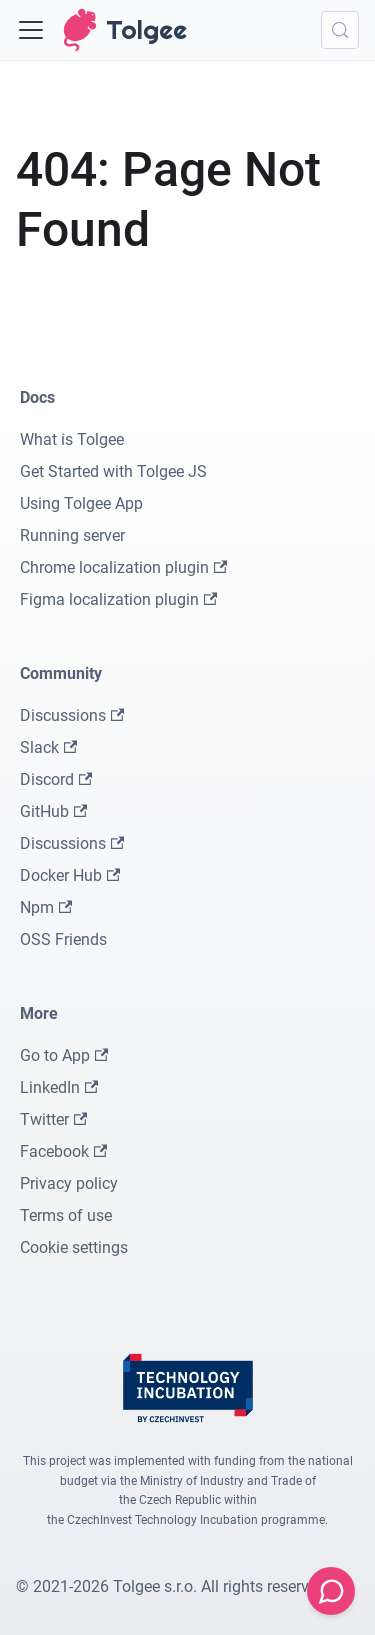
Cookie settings (74, 1247)
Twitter (53, 1119)
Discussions (72, 715)
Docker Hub (70, 875)
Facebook (63, 1151)
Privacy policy (69, 1183)
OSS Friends (63, 939)
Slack (48, 747)
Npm (46, 907)
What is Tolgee (72, 439)
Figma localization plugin (118, 599)
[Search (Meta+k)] (340, 30)
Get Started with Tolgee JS (113, 471)
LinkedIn (59, 1087)
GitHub (53, 811)
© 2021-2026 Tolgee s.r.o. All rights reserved (171, 1586)
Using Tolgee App (81, 503)
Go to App (64, 1055)
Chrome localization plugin (123, 567)
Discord (56, 779)
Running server (72, 535)
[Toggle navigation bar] (31, 30)
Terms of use (66, 1215)
